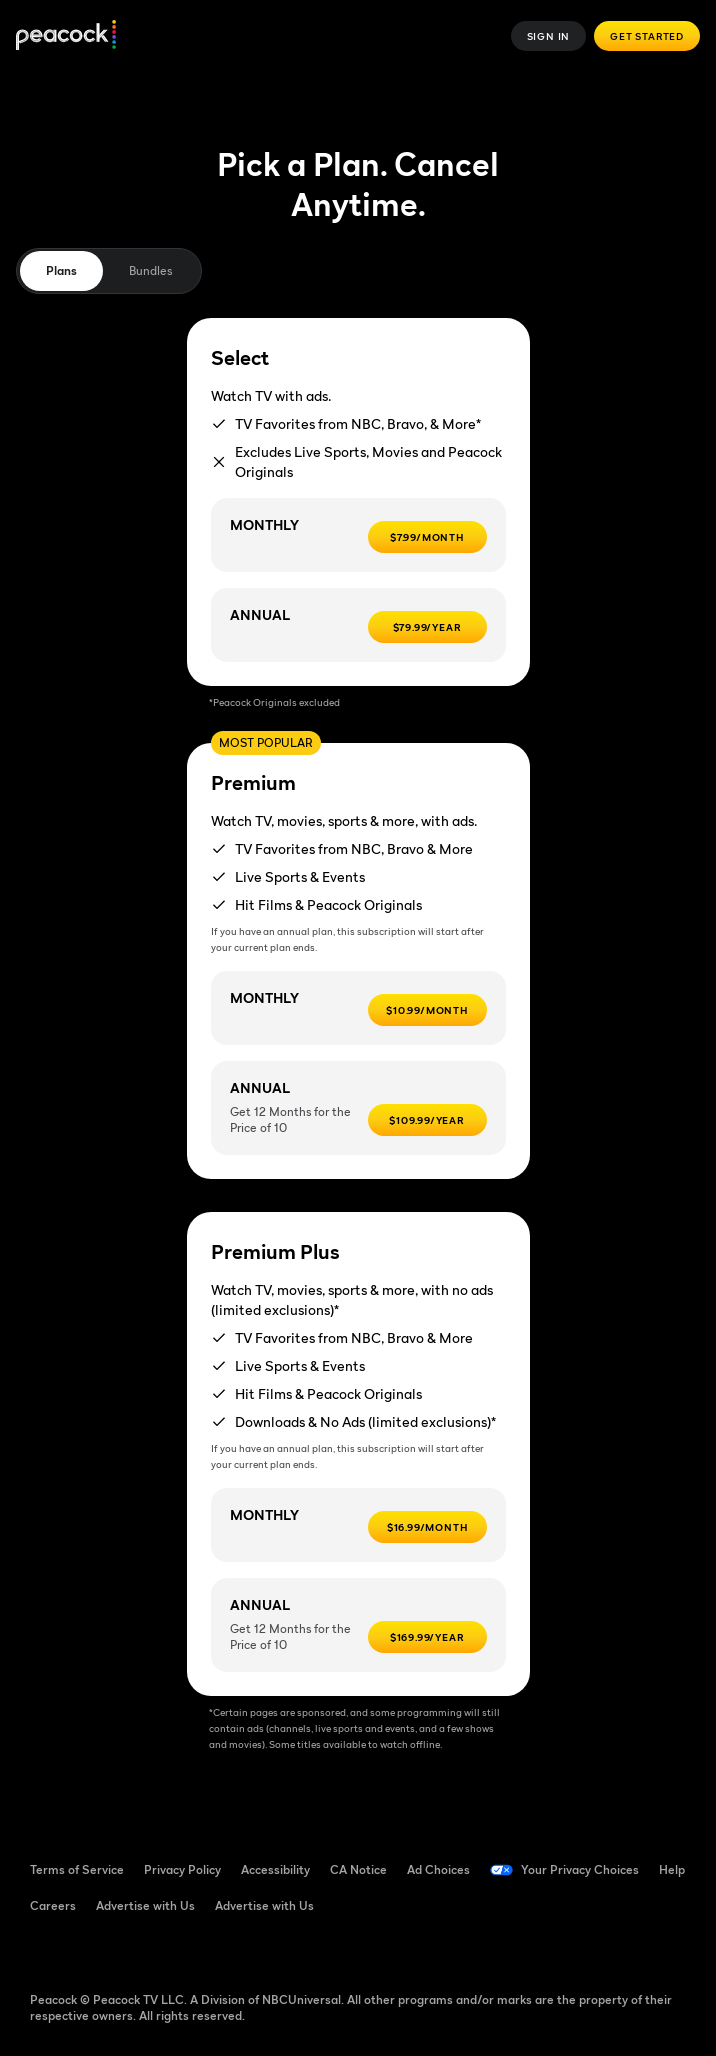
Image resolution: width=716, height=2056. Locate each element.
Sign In (549, 36)
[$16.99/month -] (427, 1527)
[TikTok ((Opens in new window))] (98, 1950)
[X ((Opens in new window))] (254, 1950)
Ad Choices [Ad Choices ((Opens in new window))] (438, 1869)
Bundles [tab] (150, 270)
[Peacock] (66, 36)
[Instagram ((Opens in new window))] (202, 1950)
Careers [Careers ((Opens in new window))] (53, 1905)
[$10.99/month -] (427, 1010)
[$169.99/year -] (427, 1637)
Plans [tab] (61, 270)
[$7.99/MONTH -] (427, 537)
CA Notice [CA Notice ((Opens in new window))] (358, 1869)
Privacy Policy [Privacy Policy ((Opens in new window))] (182, 1869)
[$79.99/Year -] (427, 627)
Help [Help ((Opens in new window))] (672, 1869)
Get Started (647, 36)
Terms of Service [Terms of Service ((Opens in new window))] (77, 1869)
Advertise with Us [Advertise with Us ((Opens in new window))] (145, 1905)
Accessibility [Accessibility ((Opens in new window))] (275, 1869)
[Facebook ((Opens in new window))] (46, 1950)
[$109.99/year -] (427, 1120)
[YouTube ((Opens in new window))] (150, 1950)
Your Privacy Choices (580, 1869)
